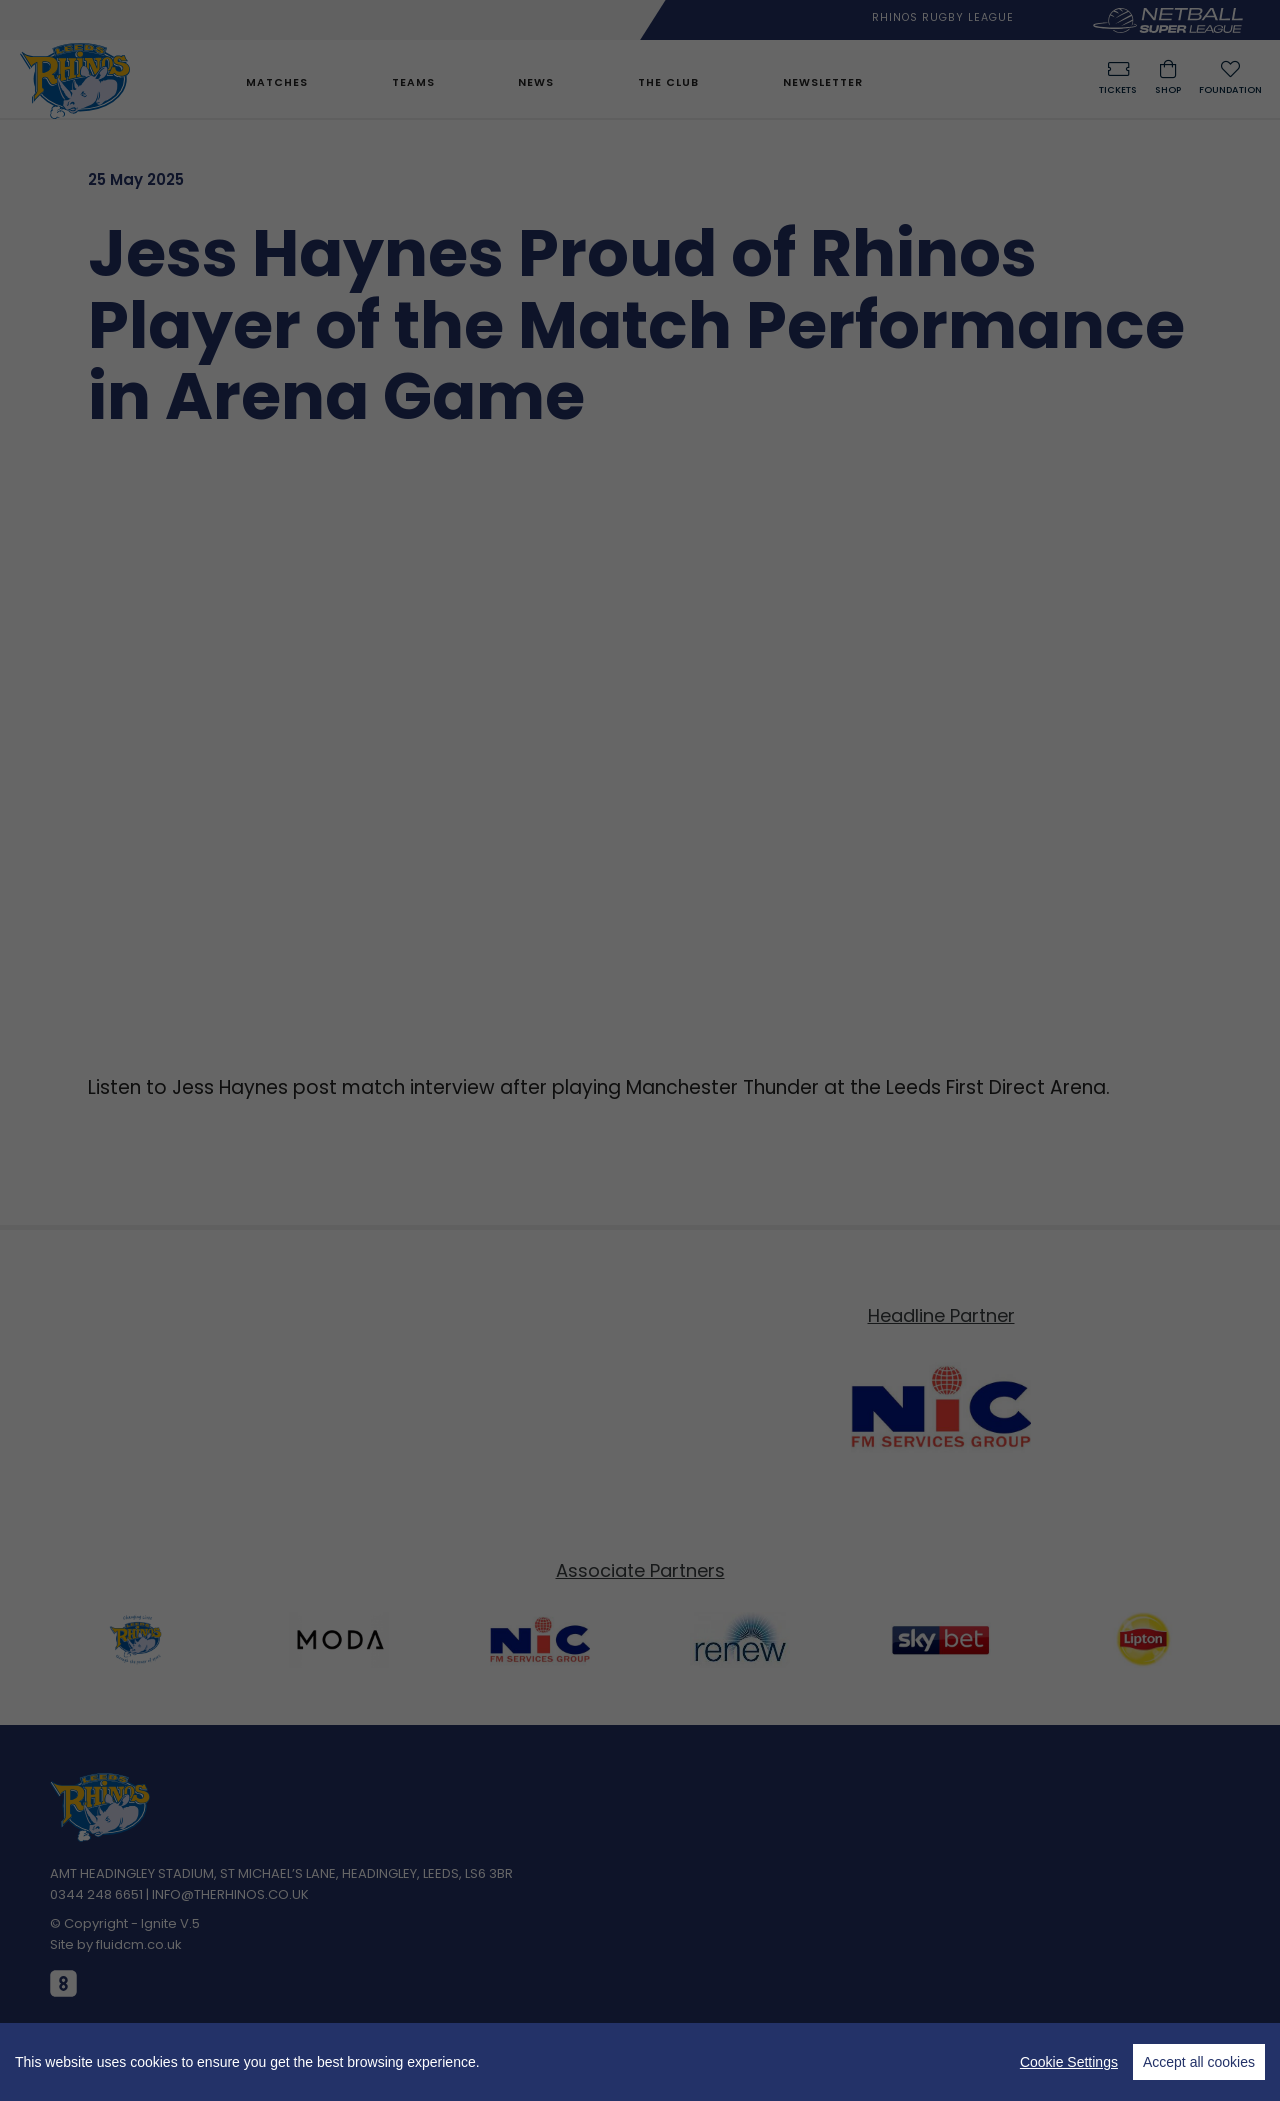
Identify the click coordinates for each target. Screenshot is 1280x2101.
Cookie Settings (1069, 2062)
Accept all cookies (1199, 2062)
